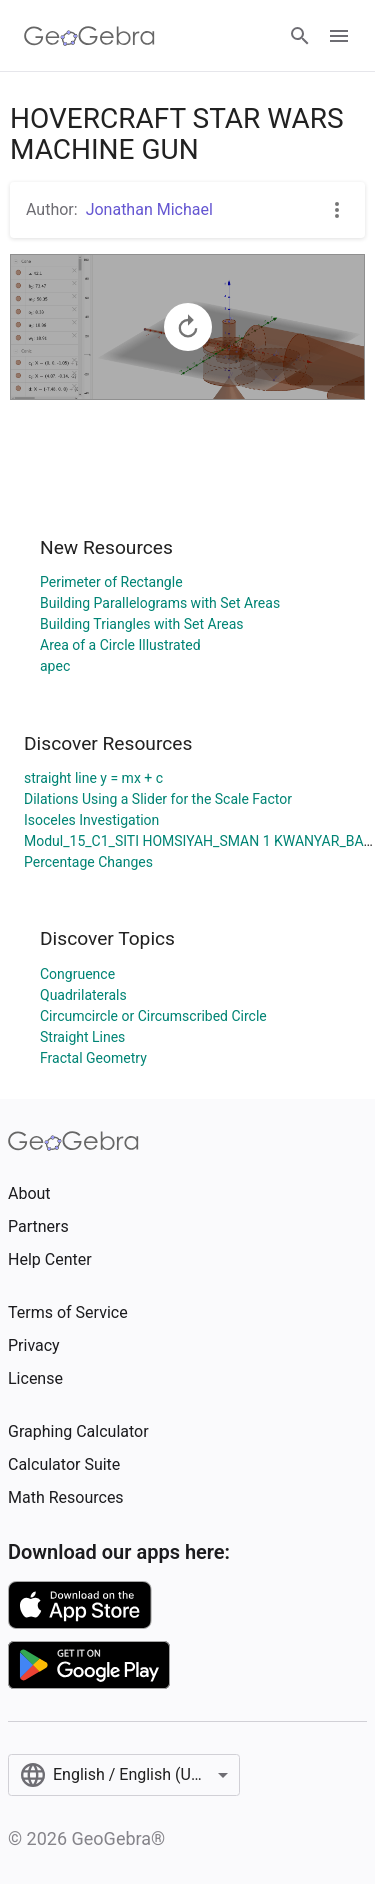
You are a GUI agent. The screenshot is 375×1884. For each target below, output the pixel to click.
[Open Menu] (339, 36)
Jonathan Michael (149, 209)
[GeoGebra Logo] (89, 36)
